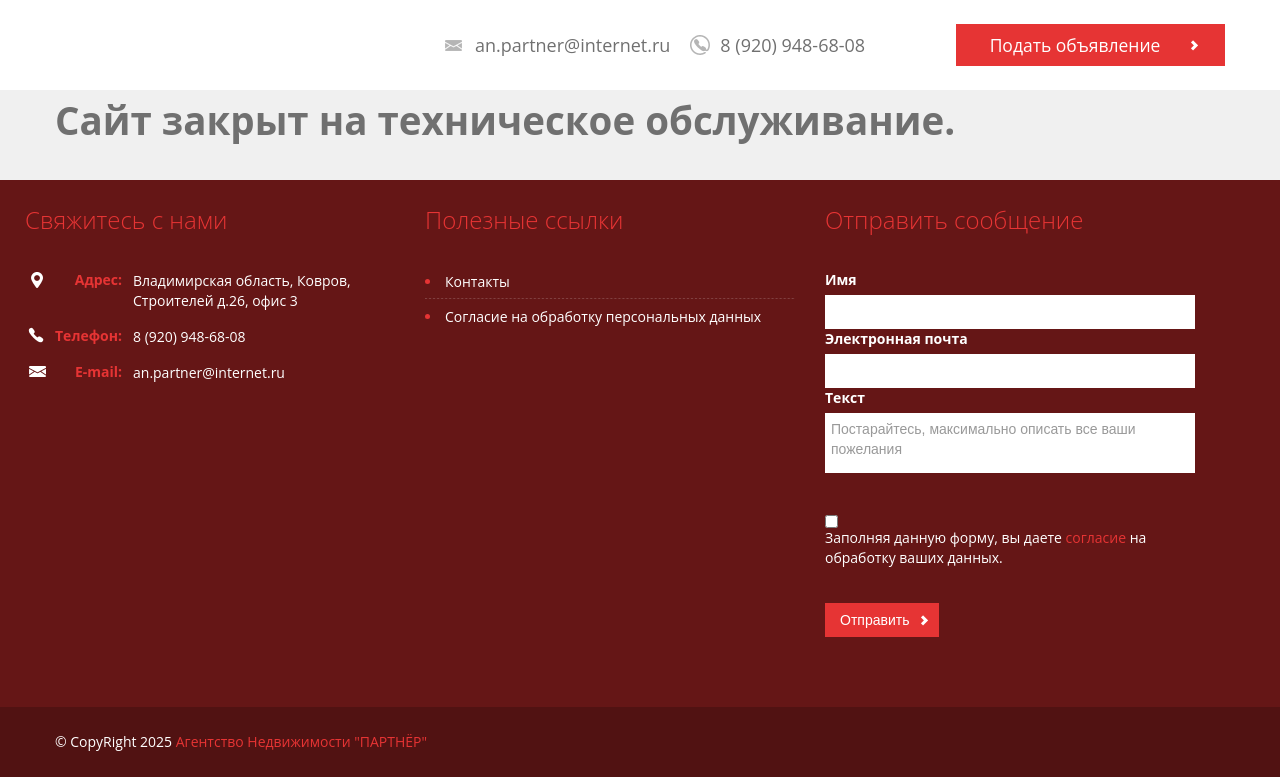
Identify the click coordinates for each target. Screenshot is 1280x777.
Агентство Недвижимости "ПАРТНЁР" (301, 741)
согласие (1098, 537)
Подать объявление (1075, 45)
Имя (841, 279)
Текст (845, 397)
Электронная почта (896, 338)
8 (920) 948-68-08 (792, 45)
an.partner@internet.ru (572, 45)
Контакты (477, 281)
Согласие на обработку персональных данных (603, 316)
